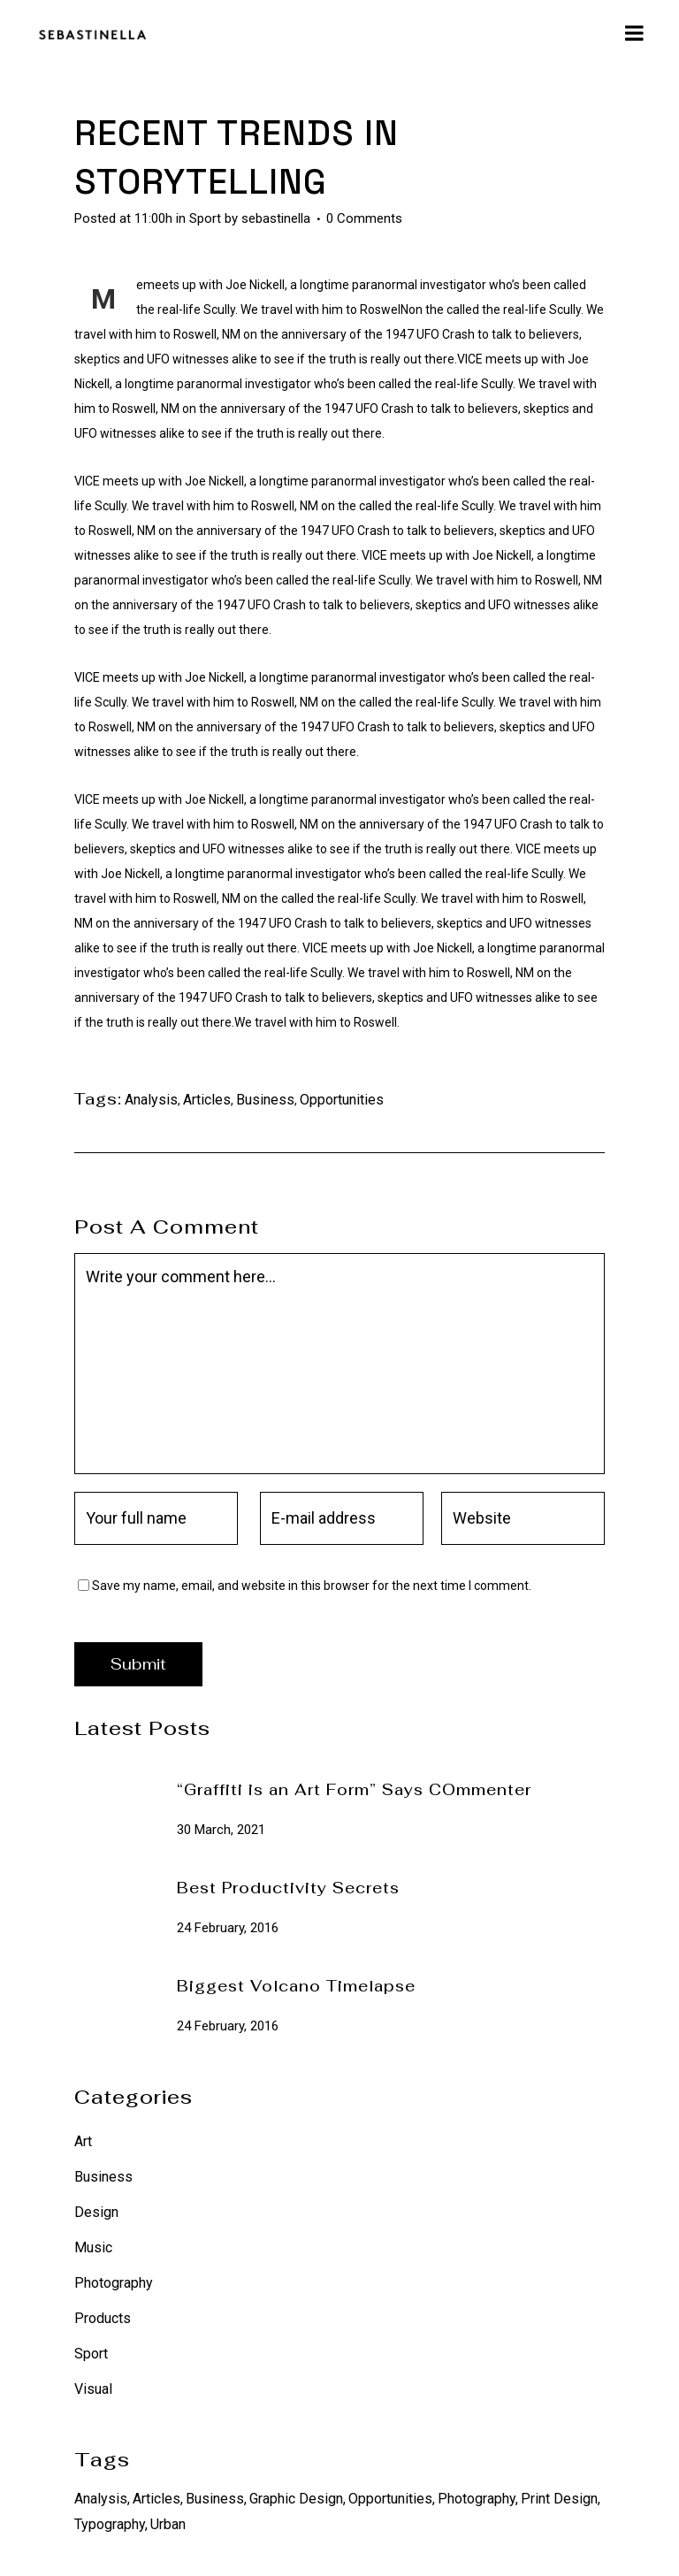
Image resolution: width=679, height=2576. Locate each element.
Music (93, 2247)
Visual (93, 2389)
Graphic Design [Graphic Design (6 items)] (296, 2498)
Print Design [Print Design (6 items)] (559, 2498)
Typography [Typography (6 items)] (109, 2524)
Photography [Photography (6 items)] (476, 2498)
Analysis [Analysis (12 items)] (100, 2498)
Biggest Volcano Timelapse (296, 1986)
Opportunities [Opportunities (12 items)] (390, 2498)
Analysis (151, 1099)
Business (265, 1099)
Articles (207, 1099)
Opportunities (342, 1099)
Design (96, 2212)
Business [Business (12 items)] (215, 2498)
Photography (113, 2282)
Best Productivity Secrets (288, 1888)
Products (102, 2318)
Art (83, 2141)
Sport (205, 218)
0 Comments (364, 218)
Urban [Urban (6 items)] (168, 2524)
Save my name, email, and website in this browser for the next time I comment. (311, 1585)
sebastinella (275, 218)
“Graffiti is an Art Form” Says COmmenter (354, 1790)
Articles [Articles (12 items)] (156, 2498)
